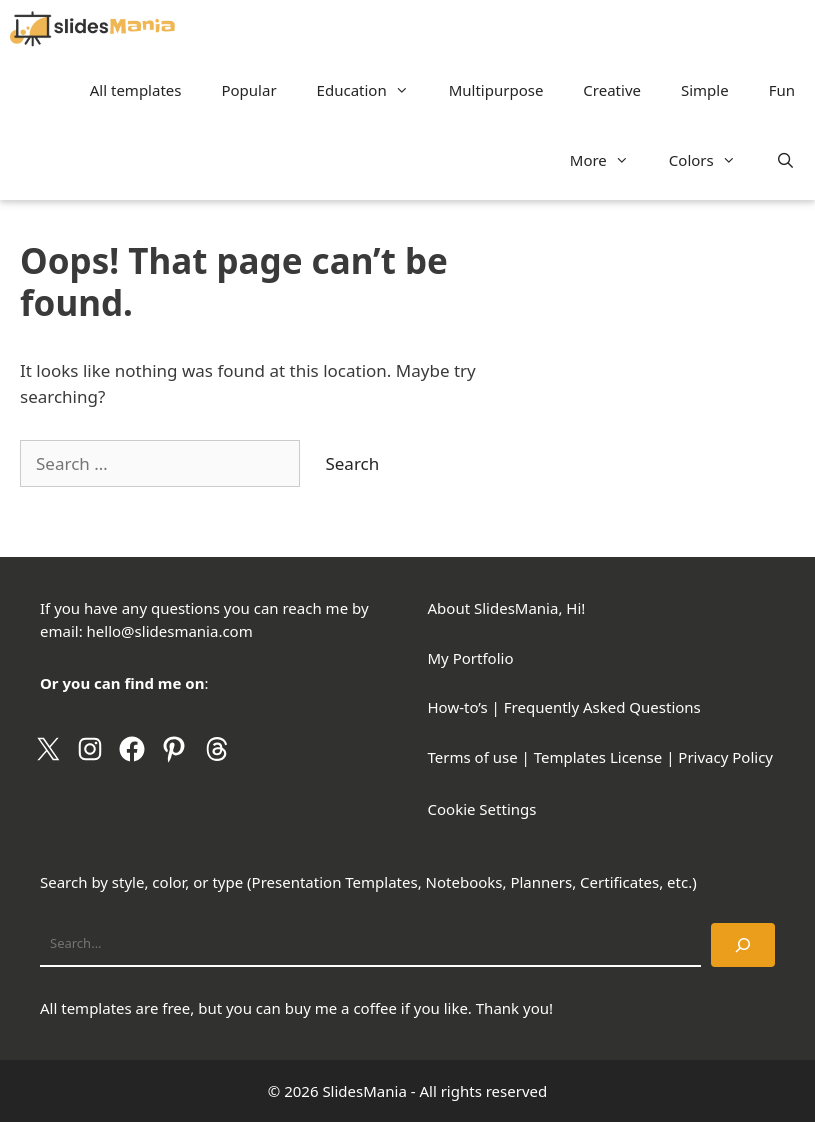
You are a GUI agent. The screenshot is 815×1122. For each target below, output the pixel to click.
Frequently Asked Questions (602, 707)
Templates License (598, 757)
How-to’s (458, 707)
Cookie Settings (482, 809)
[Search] (743, 945)
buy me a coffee (341, 1008)
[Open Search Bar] (785, 160)
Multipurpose (496, 90)
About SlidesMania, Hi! (507, 608)
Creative (612, 90)
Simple (705, 90)
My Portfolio (471, 658)
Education (373, 90)
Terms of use (473, 757)
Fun (782, 90)
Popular (248, 90)
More (609, 160)
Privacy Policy (725, 757)
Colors (712, 160)
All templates (136, 90)
